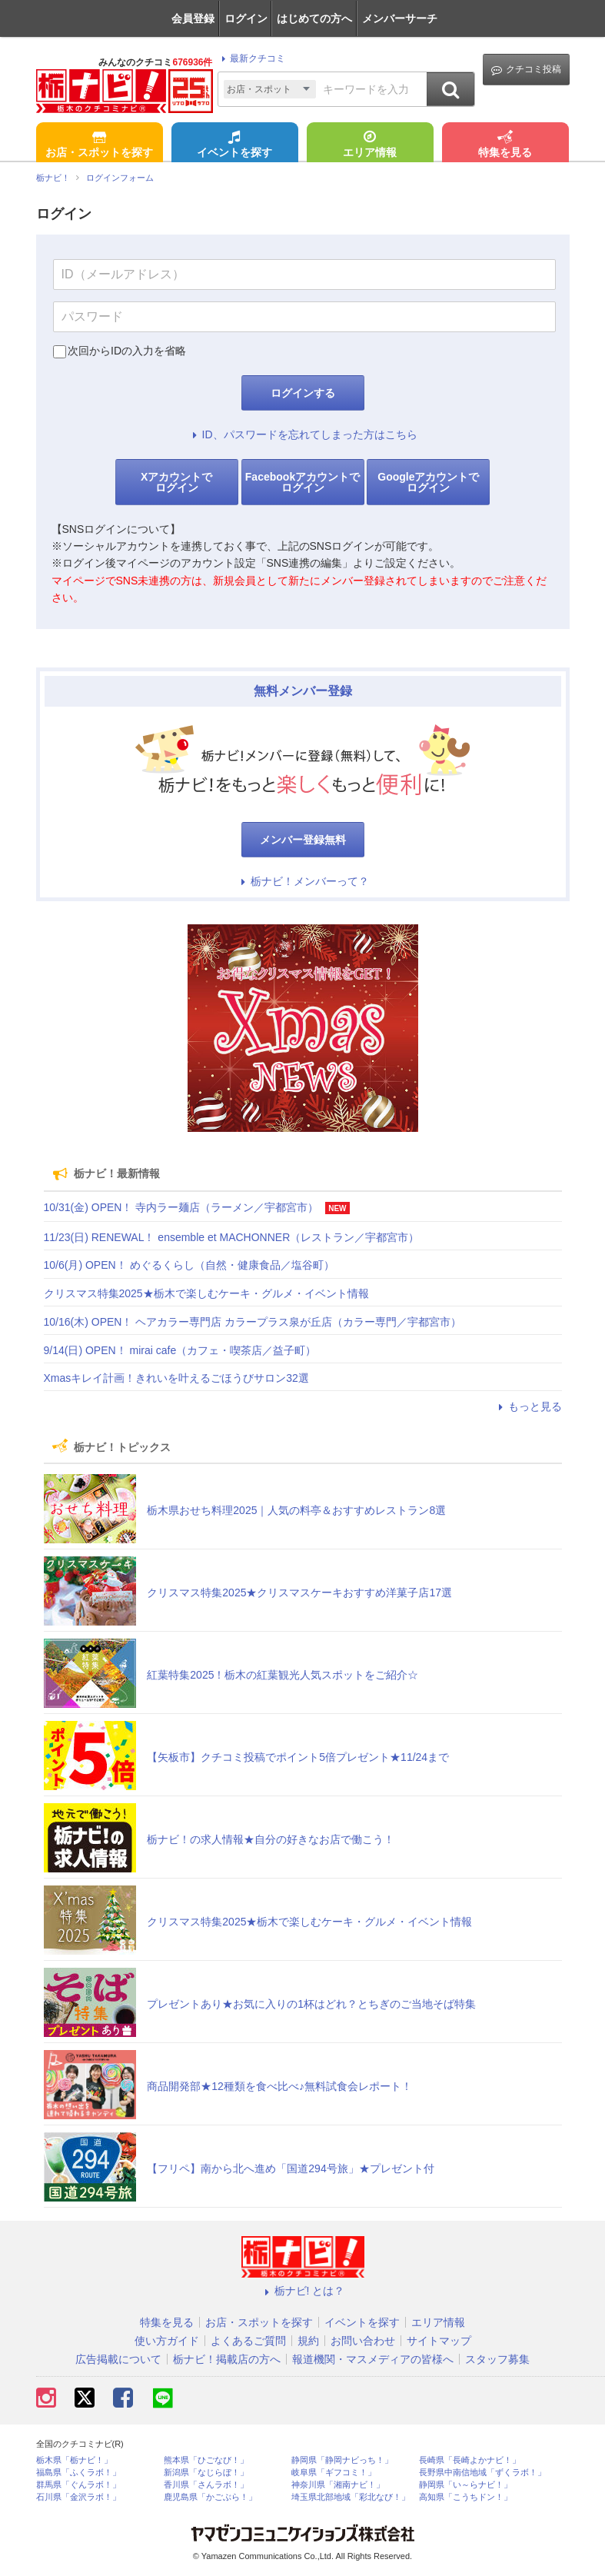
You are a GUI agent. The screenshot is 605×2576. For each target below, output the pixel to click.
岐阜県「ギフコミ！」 (333, 2472)
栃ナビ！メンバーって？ (303, 881)
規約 (308, 2341)
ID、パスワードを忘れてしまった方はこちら (302, 434)
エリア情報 (370, 145)
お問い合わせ (363, 2341)
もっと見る (528, 1406)
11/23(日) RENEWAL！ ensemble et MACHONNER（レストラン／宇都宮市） (232, 1237)
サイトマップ (439, 2341)
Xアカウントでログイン (176, 482)
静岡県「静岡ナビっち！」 (342, 2460)
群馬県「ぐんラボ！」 (78, 2485)
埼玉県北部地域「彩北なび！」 (350, 2497)
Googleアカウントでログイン (428, 482)
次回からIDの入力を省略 (127, 350)
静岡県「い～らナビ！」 (465, 2485)
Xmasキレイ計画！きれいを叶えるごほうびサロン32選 (176, 1378)
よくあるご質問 (248, 2341)
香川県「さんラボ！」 (206, 2485)
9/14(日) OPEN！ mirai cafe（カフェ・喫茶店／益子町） (180, 1350)
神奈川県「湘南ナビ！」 (337, 2485)
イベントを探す (234, 145)
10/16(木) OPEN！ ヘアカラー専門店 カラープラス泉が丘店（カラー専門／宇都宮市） (253, 1322)
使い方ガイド (167, 2341)
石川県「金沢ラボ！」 (78, 2497)
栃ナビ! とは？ (303, 2291)
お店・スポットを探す (99, 145)
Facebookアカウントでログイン (302, 482)
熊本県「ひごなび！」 (206, 2460)
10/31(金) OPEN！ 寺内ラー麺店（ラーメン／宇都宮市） (181, 1207)
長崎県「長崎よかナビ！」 (469, 2460)
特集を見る (505, 145)
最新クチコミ (251, 58)
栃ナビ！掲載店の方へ (227, 2359)
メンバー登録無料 (303, 840)
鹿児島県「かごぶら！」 (210, 2497)
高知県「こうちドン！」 (465, 2497)
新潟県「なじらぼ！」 (206, 2472)
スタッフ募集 (497, 2359)
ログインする (303, 393)
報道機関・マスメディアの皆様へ (373, 2359)
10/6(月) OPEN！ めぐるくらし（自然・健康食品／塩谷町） (189, 1265)
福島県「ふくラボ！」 (78, 2472)
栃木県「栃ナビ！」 (74, 2460)
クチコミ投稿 (526, 69)
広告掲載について (118, 2359)
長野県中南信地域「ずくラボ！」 (482, 2472)
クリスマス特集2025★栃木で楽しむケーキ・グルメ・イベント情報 (206, 1293)
